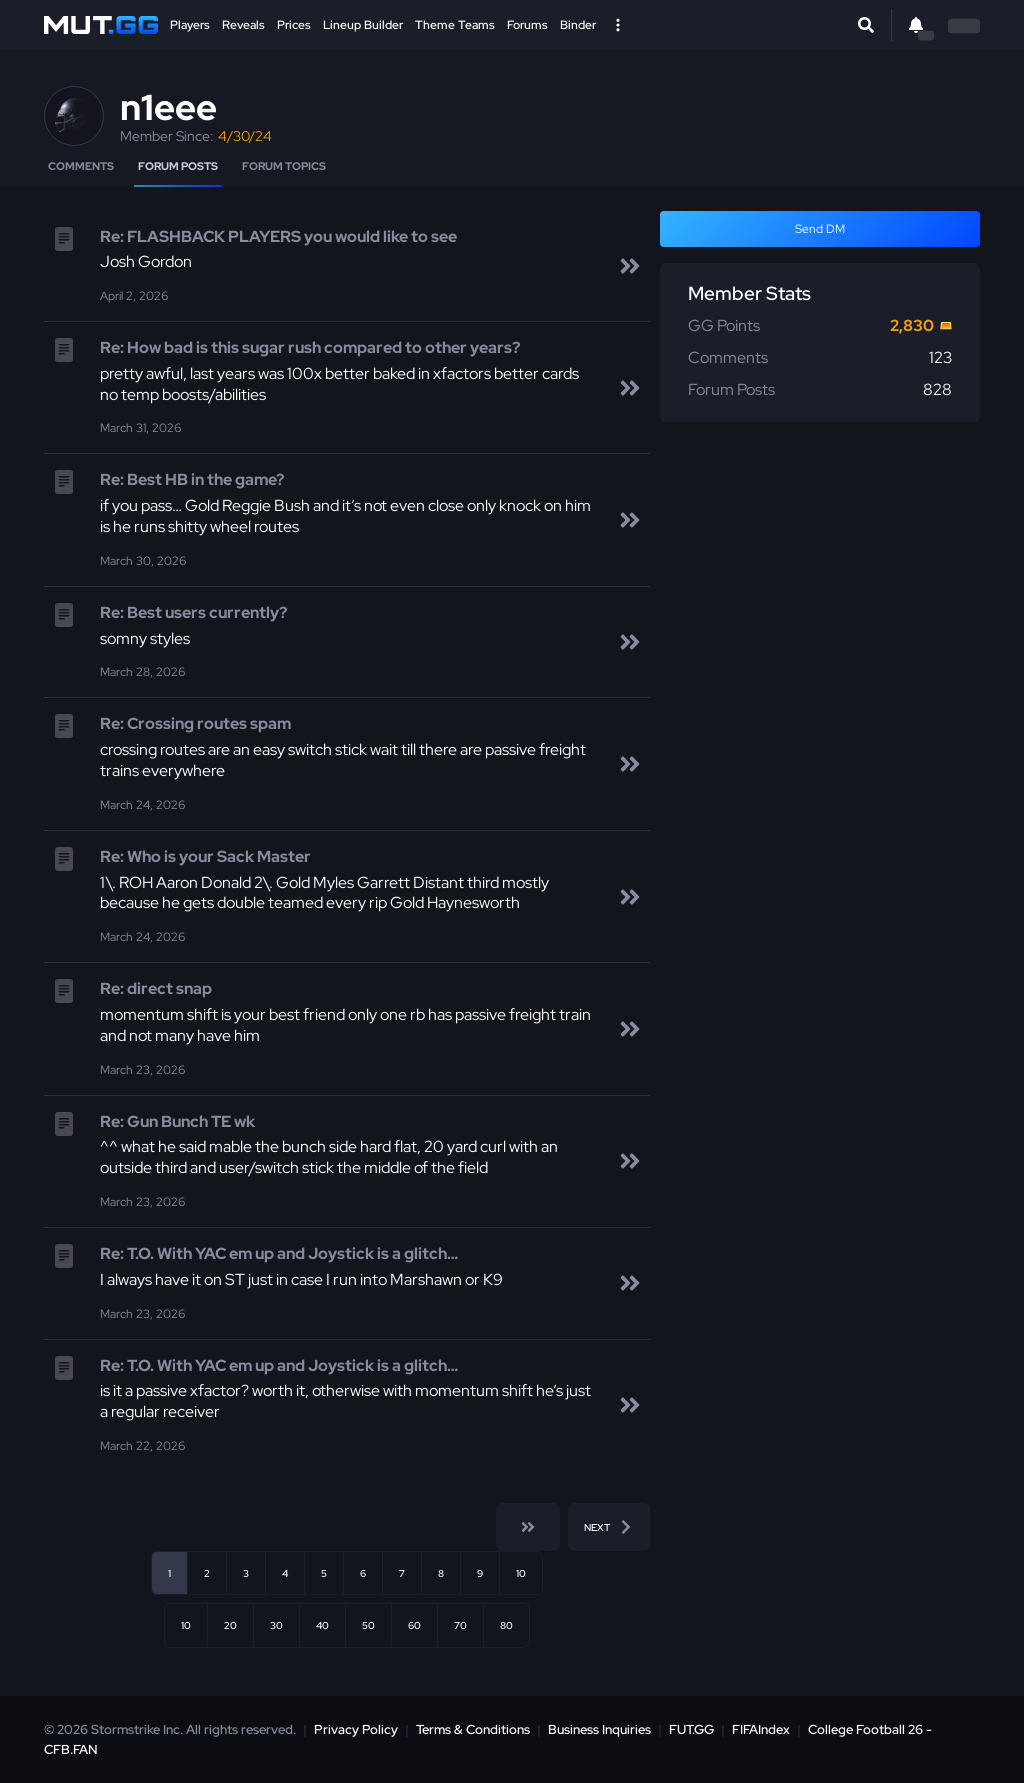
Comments (81, 166)
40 (322, 1625)
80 (506, 1625)
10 (521, 1573)
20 (230, 1625)
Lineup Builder (363, 25)
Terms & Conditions (473, 1729)
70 (460, 1625)
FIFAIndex (761, 1729)
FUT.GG (691, 1729)
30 (276, 1625)
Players (190, 25)
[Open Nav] (618, 25)
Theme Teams (455, 25)
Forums (527, 25)
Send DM (820, 229)
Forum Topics (284, 166)
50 (368, 1625)
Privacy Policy (356, 1729)
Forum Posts (178, 166)
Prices (294, 25)
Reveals (243, 25)
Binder (578, 25)
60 (414, 1625)
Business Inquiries (599, 1729)
